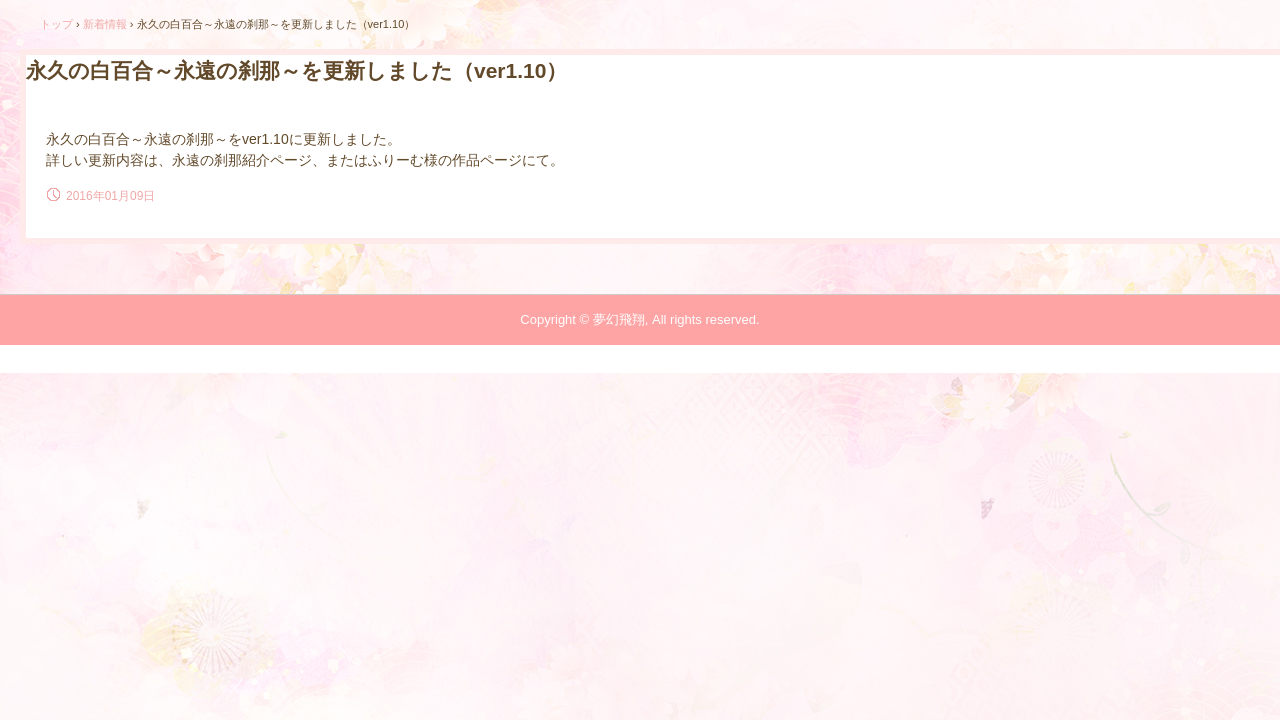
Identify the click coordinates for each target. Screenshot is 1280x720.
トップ (56, 24)
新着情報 (105, 24)
